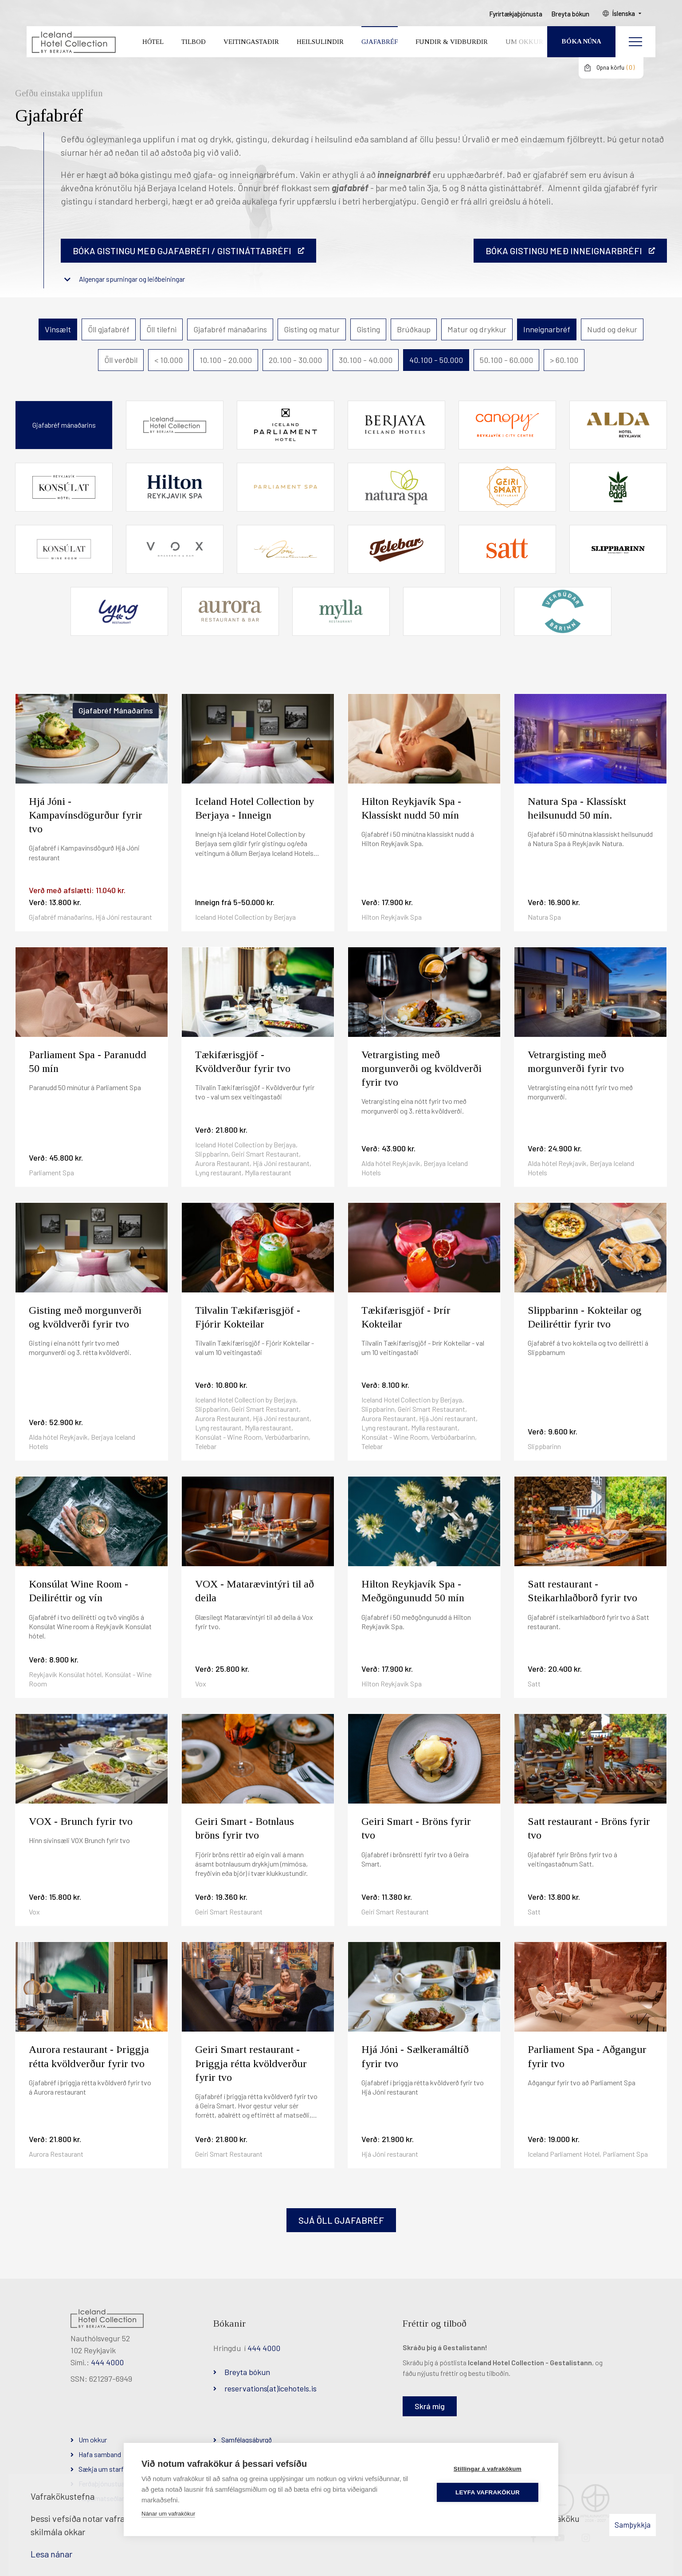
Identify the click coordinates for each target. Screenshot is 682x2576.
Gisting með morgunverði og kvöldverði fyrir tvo (85, 1317)
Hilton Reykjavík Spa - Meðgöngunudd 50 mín (412, 1590)
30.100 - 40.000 (365, 360)
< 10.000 (168, 360)
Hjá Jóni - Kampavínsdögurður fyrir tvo (85, 815)
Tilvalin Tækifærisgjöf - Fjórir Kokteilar (247, 1317)
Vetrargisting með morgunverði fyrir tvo (576, 1061)
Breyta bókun (247, 2372)
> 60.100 (564, 360)
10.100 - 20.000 (226, 360)
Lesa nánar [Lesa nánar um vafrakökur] (51, 2553)
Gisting (368, 329)
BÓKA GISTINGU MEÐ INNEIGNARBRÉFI (564, 250)
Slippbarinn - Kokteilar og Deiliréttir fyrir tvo (585, 1317)
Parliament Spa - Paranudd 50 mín (87, 1061)
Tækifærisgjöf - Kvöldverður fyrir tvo (242, 1061)
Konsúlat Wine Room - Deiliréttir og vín (78, 1590)
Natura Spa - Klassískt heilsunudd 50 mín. (577, 808)
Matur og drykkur (476, 329)
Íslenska (623, 14)
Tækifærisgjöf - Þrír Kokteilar (406, 1317)
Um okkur (92, 2439)
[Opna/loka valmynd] (635, 42)
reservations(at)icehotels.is (270, 2388)
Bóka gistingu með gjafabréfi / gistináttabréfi (182, 250)
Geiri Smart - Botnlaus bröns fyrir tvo (244, 1828)
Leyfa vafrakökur (488, 2492)
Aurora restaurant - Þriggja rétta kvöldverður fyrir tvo (89, 2056)
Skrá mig (430, 2406)
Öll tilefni (161, 329)
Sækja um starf (101, 2469)
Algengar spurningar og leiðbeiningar (132, 279)
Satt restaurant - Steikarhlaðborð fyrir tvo (582, 1590)
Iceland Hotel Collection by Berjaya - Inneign (254, 808)
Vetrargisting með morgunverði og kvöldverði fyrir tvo (421, 1068)
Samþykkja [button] (633, 2524)
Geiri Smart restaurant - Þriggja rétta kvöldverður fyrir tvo (251, 2063)
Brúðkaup (414, 329)
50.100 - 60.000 (506, 360)
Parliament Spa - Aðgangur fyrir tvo (587, 2056)
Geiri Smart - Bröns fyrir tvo (416, 1828)
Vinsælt (58, 329)
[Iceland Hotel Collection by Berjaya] (73, 42)
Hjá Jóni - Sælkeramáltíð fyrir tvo (415, 2056)
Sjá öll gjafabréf (341, 2220)
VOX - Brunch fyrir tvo (81, 1821)
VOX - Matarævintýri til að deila (254, 1590)
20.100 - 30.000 (295, 360)
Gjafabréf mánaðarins (230, 329)
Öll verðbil (120, 360)
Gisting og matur (312, 329)
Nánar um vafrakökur (168, 2513)
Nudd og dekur (612, 329)
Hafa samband (99, 2454)
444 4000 (107, 2362)
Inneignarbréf (546, 329)
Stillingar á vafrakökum (487, 2469)
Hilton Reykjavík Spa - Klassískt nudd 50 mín (411, 808)
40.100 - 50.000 (436, 360)
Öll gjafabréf (108, 329)
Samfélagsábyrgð (246, 2439)
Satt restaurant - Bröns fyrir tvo (589, 1828)
